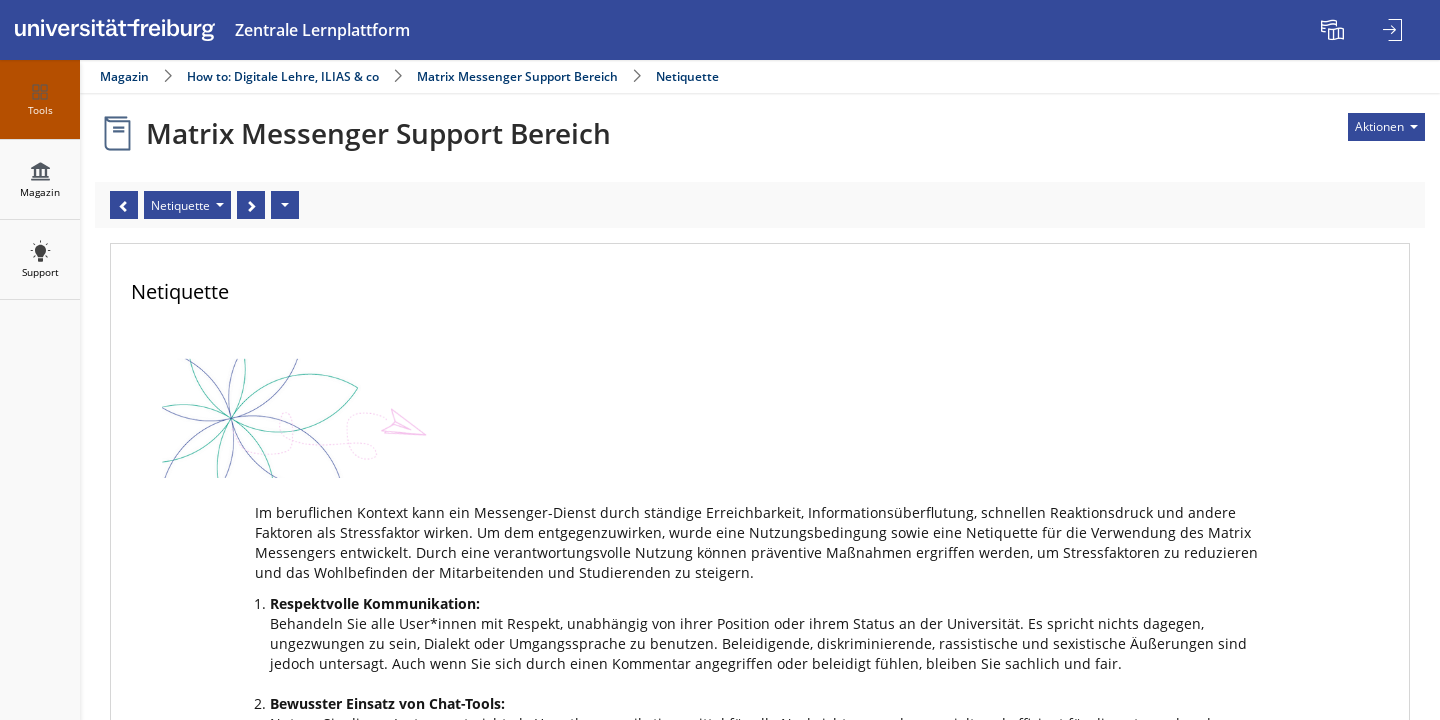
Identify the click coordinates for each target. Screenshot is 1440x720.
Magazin (124, 76)
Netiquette (687, 76)
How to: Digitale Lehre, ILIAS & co (283, 76)
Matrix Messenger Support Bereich (517, 76)
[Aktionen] (285, 205)
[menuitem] (1335, 30)
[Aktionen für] (1386, 127)
